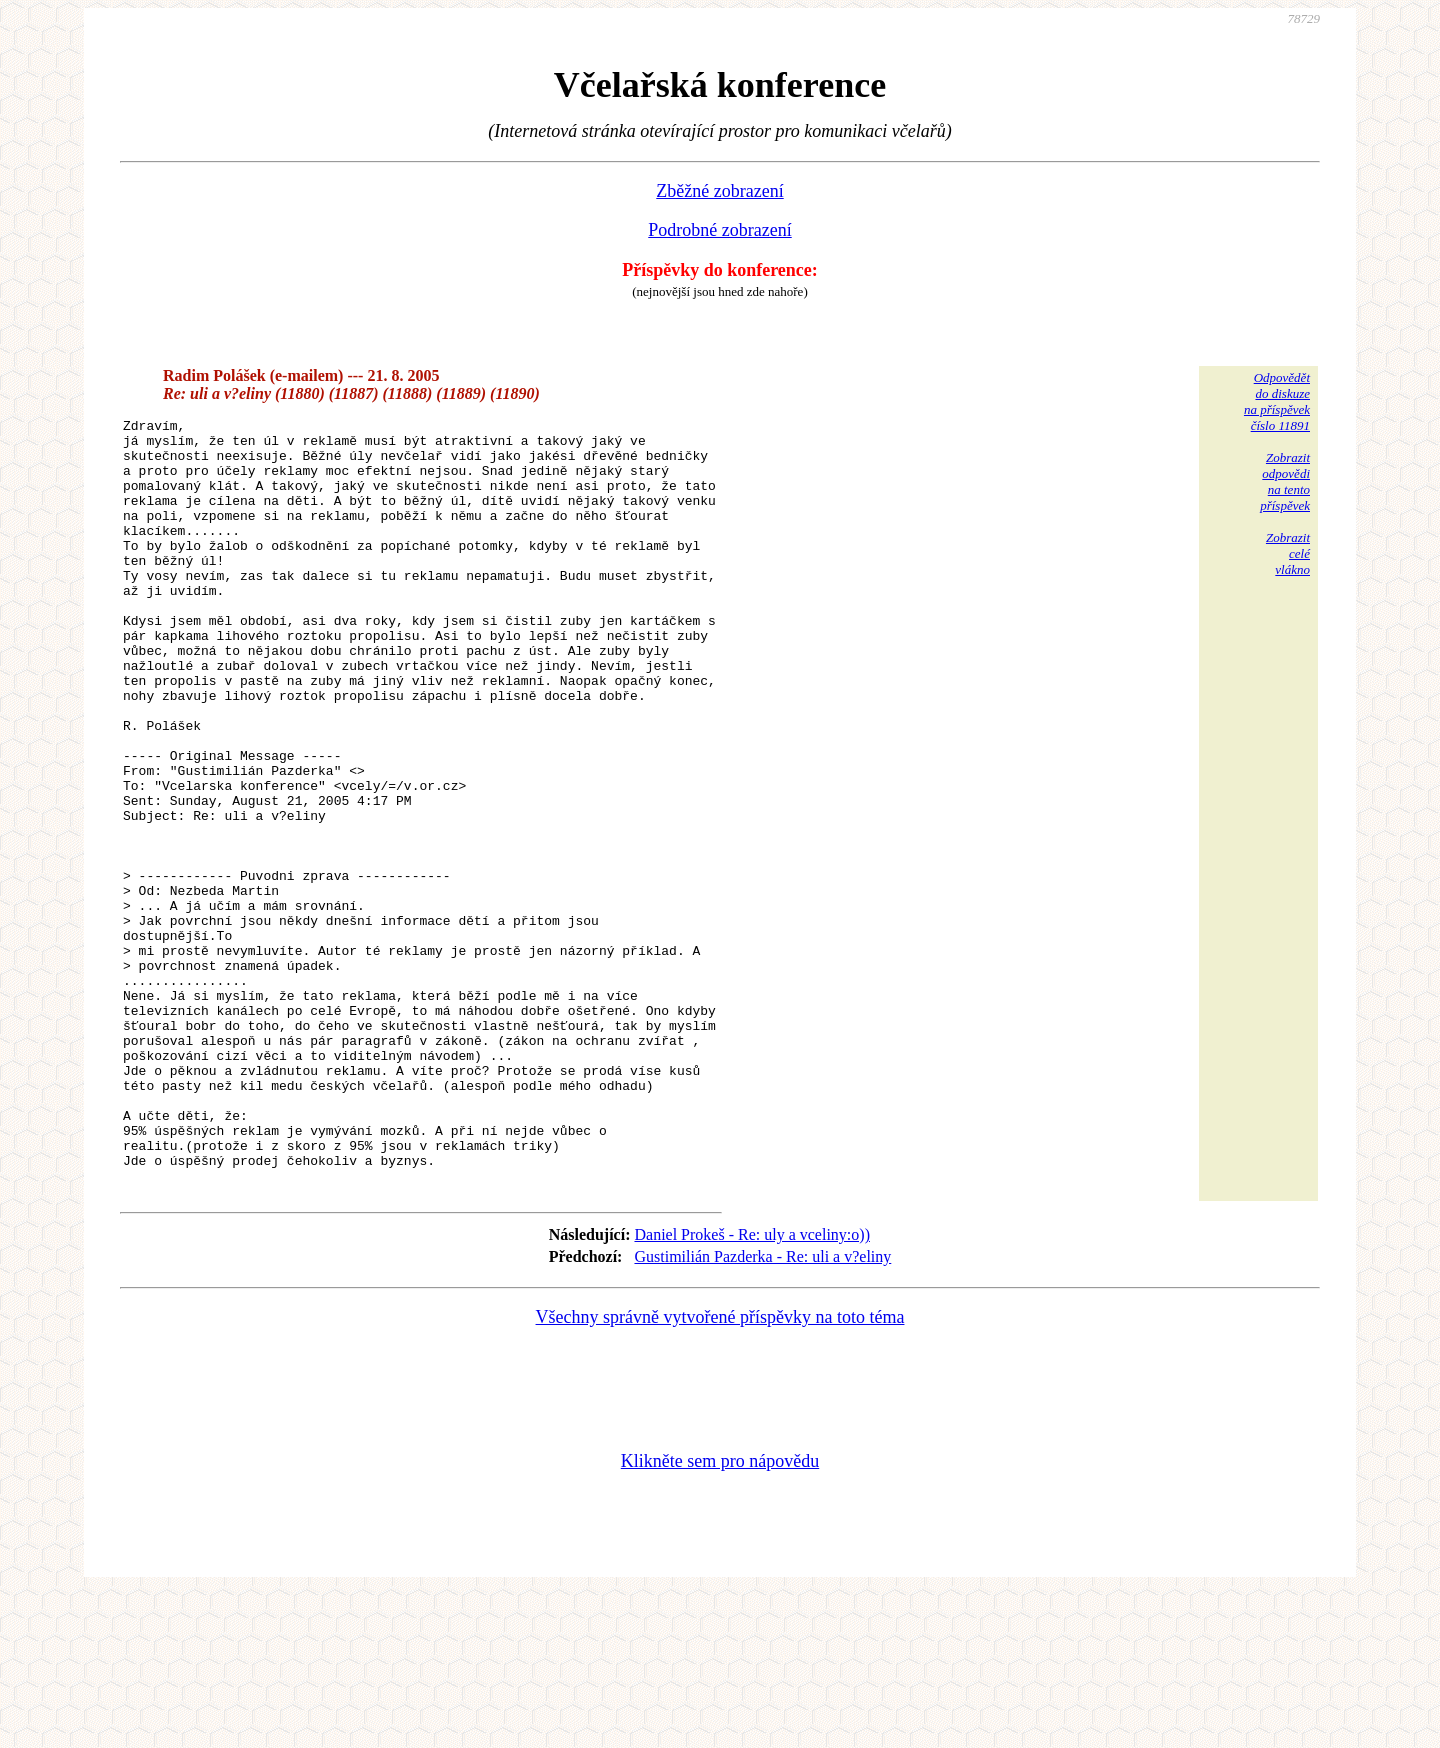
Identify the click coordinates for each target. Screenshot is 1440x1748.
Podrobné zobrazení (719, 230)
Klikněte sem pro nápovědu (720, 1614)
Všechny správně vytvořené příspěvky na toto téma (720, 1470)
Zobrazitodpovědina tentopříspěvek (1285, 481)
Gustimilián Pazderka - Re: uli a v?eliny (762, 1409)
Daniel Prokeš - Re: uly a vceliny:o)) (752, 1387)
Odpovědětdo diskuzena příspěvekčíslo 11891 (1277, 401)
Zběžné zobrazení (719, 191)
